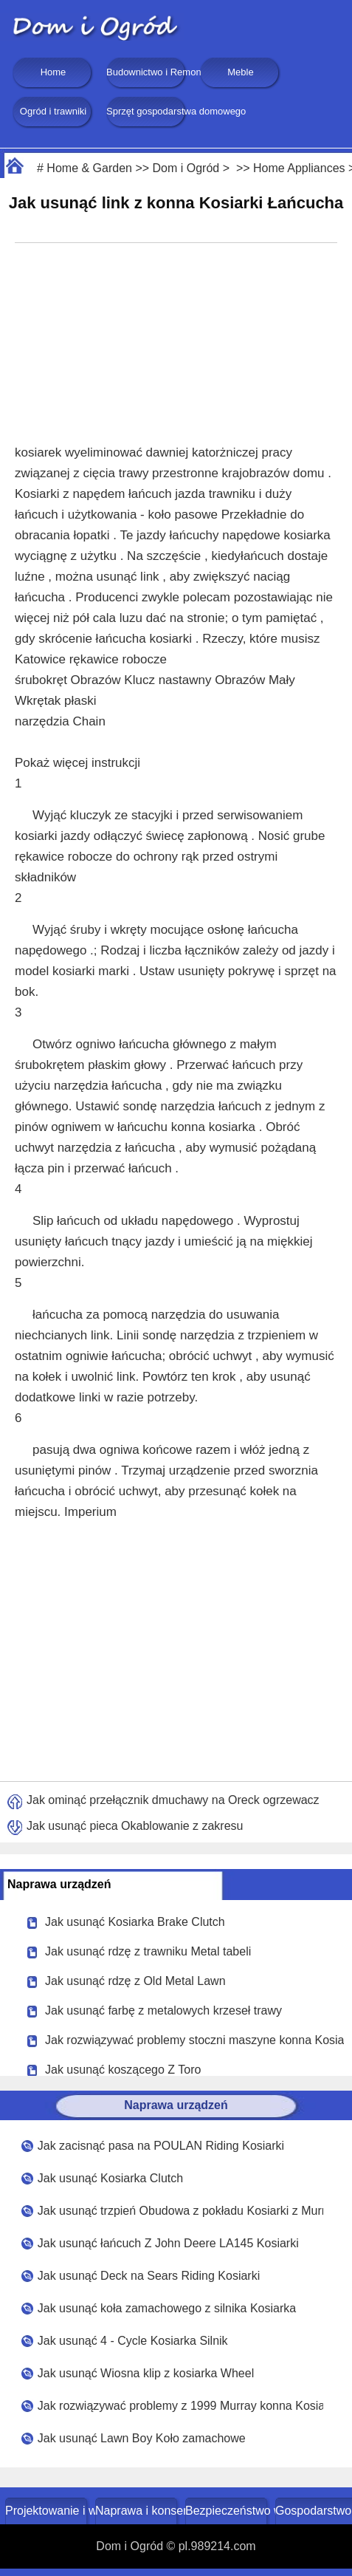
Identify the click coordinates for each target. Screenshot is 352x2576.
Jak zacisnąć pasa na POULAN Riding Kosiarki (161, 2145)
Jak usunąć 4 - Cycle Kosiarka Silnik (133, 2340)
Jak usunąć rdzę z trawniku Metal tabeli (148, 1951)
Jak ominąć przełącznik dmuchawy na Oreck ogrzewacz (173, 1800)
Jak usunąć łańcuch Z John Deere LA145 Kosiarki (168, 2243)
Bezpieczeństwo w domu (227, 2510)
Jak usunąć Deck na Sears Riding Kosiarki (149, 2275)
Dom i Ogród (186, 168)
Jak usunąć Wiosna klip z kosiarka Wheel (146, 2373)
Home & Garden (89, 168)
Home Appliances (299, 168)
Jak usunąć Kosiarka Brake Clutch (135, 1922)
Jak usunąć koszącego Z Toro (123, 2069)
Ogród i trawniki (53, 111)
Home (53, 72)
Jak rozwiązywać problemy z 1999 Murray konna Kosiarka (181, 2405)
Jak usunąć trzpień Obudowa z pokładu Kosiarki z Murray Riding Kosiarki (181, 2210)
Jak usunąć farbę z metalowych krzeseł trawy (163, 2010)
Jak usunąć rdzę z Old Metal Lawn (135, 1981)
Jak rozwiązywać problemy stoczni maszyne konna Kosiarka (194, 2040)
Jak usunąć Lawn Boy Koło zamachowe (142, 2438)
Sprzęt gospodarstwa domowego (146, 111)
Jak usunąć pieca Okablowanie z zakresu (135, 1826)
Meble (240, 72)
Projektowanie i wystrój (47, 2510)
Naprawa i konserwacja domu (137, 2510)
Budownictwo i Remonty (146, 72)
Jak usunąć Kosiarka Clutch (110, 2178)
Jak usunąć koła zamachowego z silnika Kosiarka (167, 2308)
